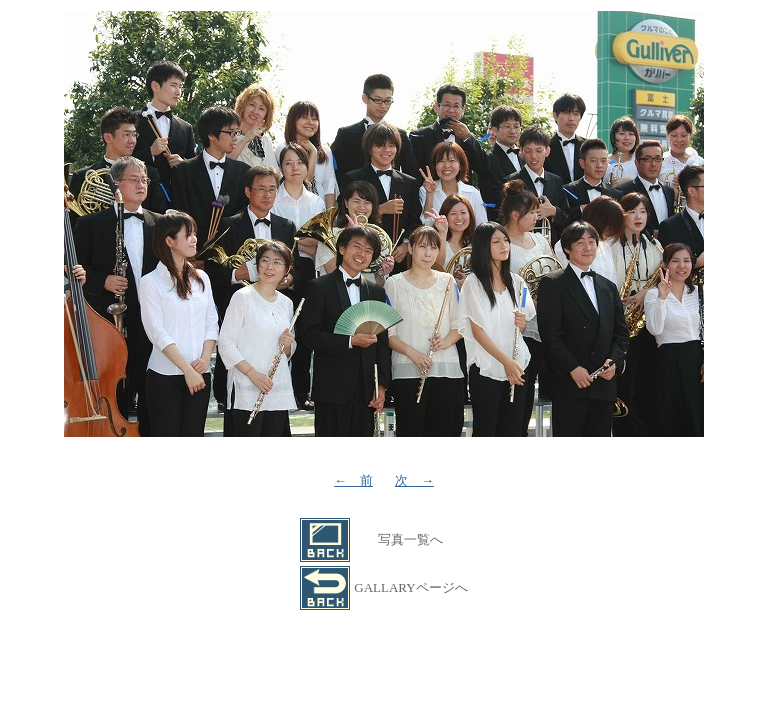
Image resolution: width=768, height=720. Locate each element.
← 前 (353, 480)
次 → (414, 480)
